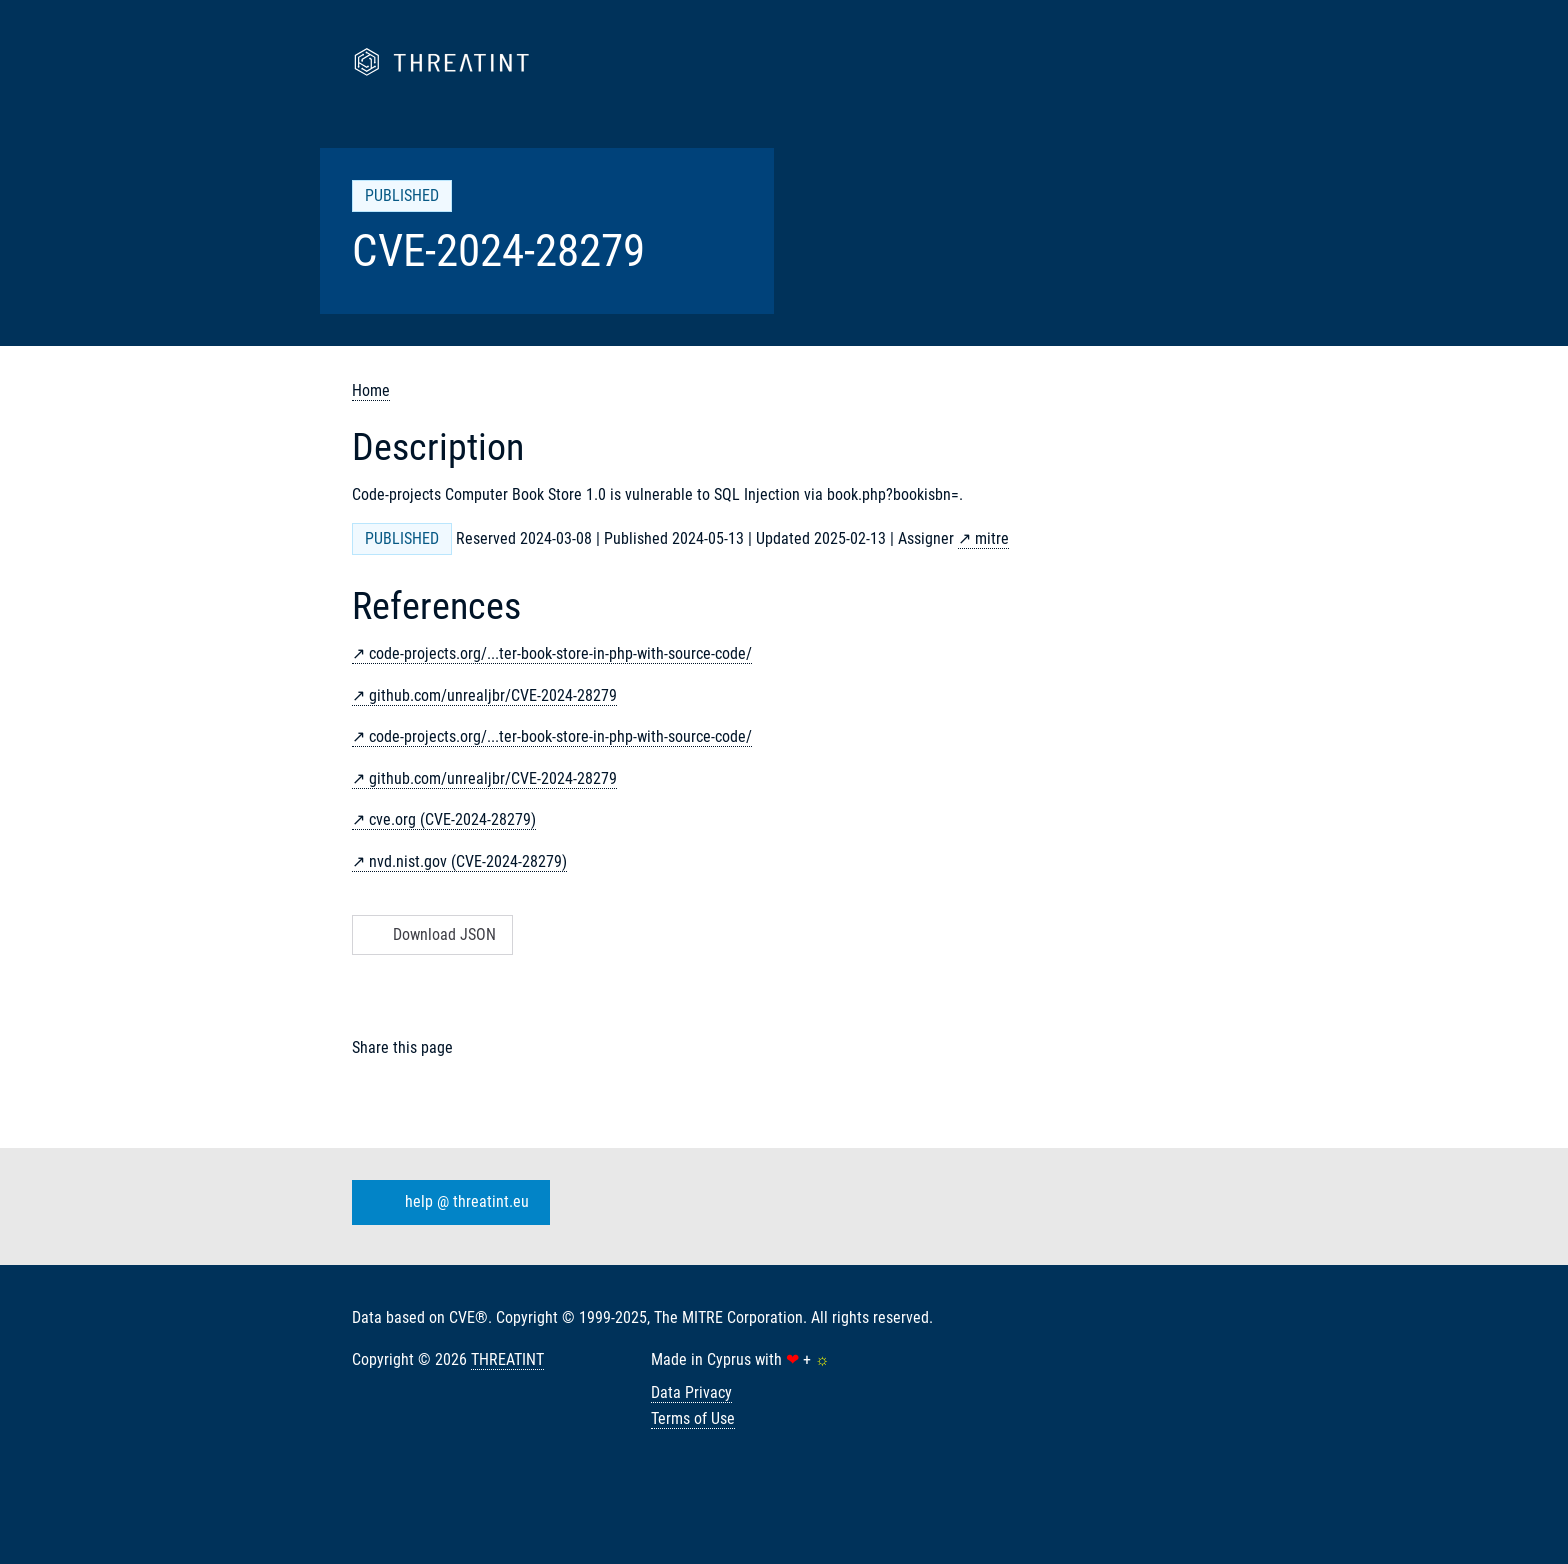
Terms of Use (693, 1418)
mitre (992, 538)
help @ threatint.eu (447, 1203)
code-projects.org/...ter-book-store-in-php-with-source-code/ (560, 653)
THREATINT (507, 1359)
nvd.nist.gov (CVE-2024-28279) (468, 861)
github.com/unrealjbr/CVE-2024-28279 (493, 695)
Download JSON (430, 934)
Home (371, 390)
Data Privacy (691, 1392)
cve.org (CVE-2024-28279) (452, 819)
